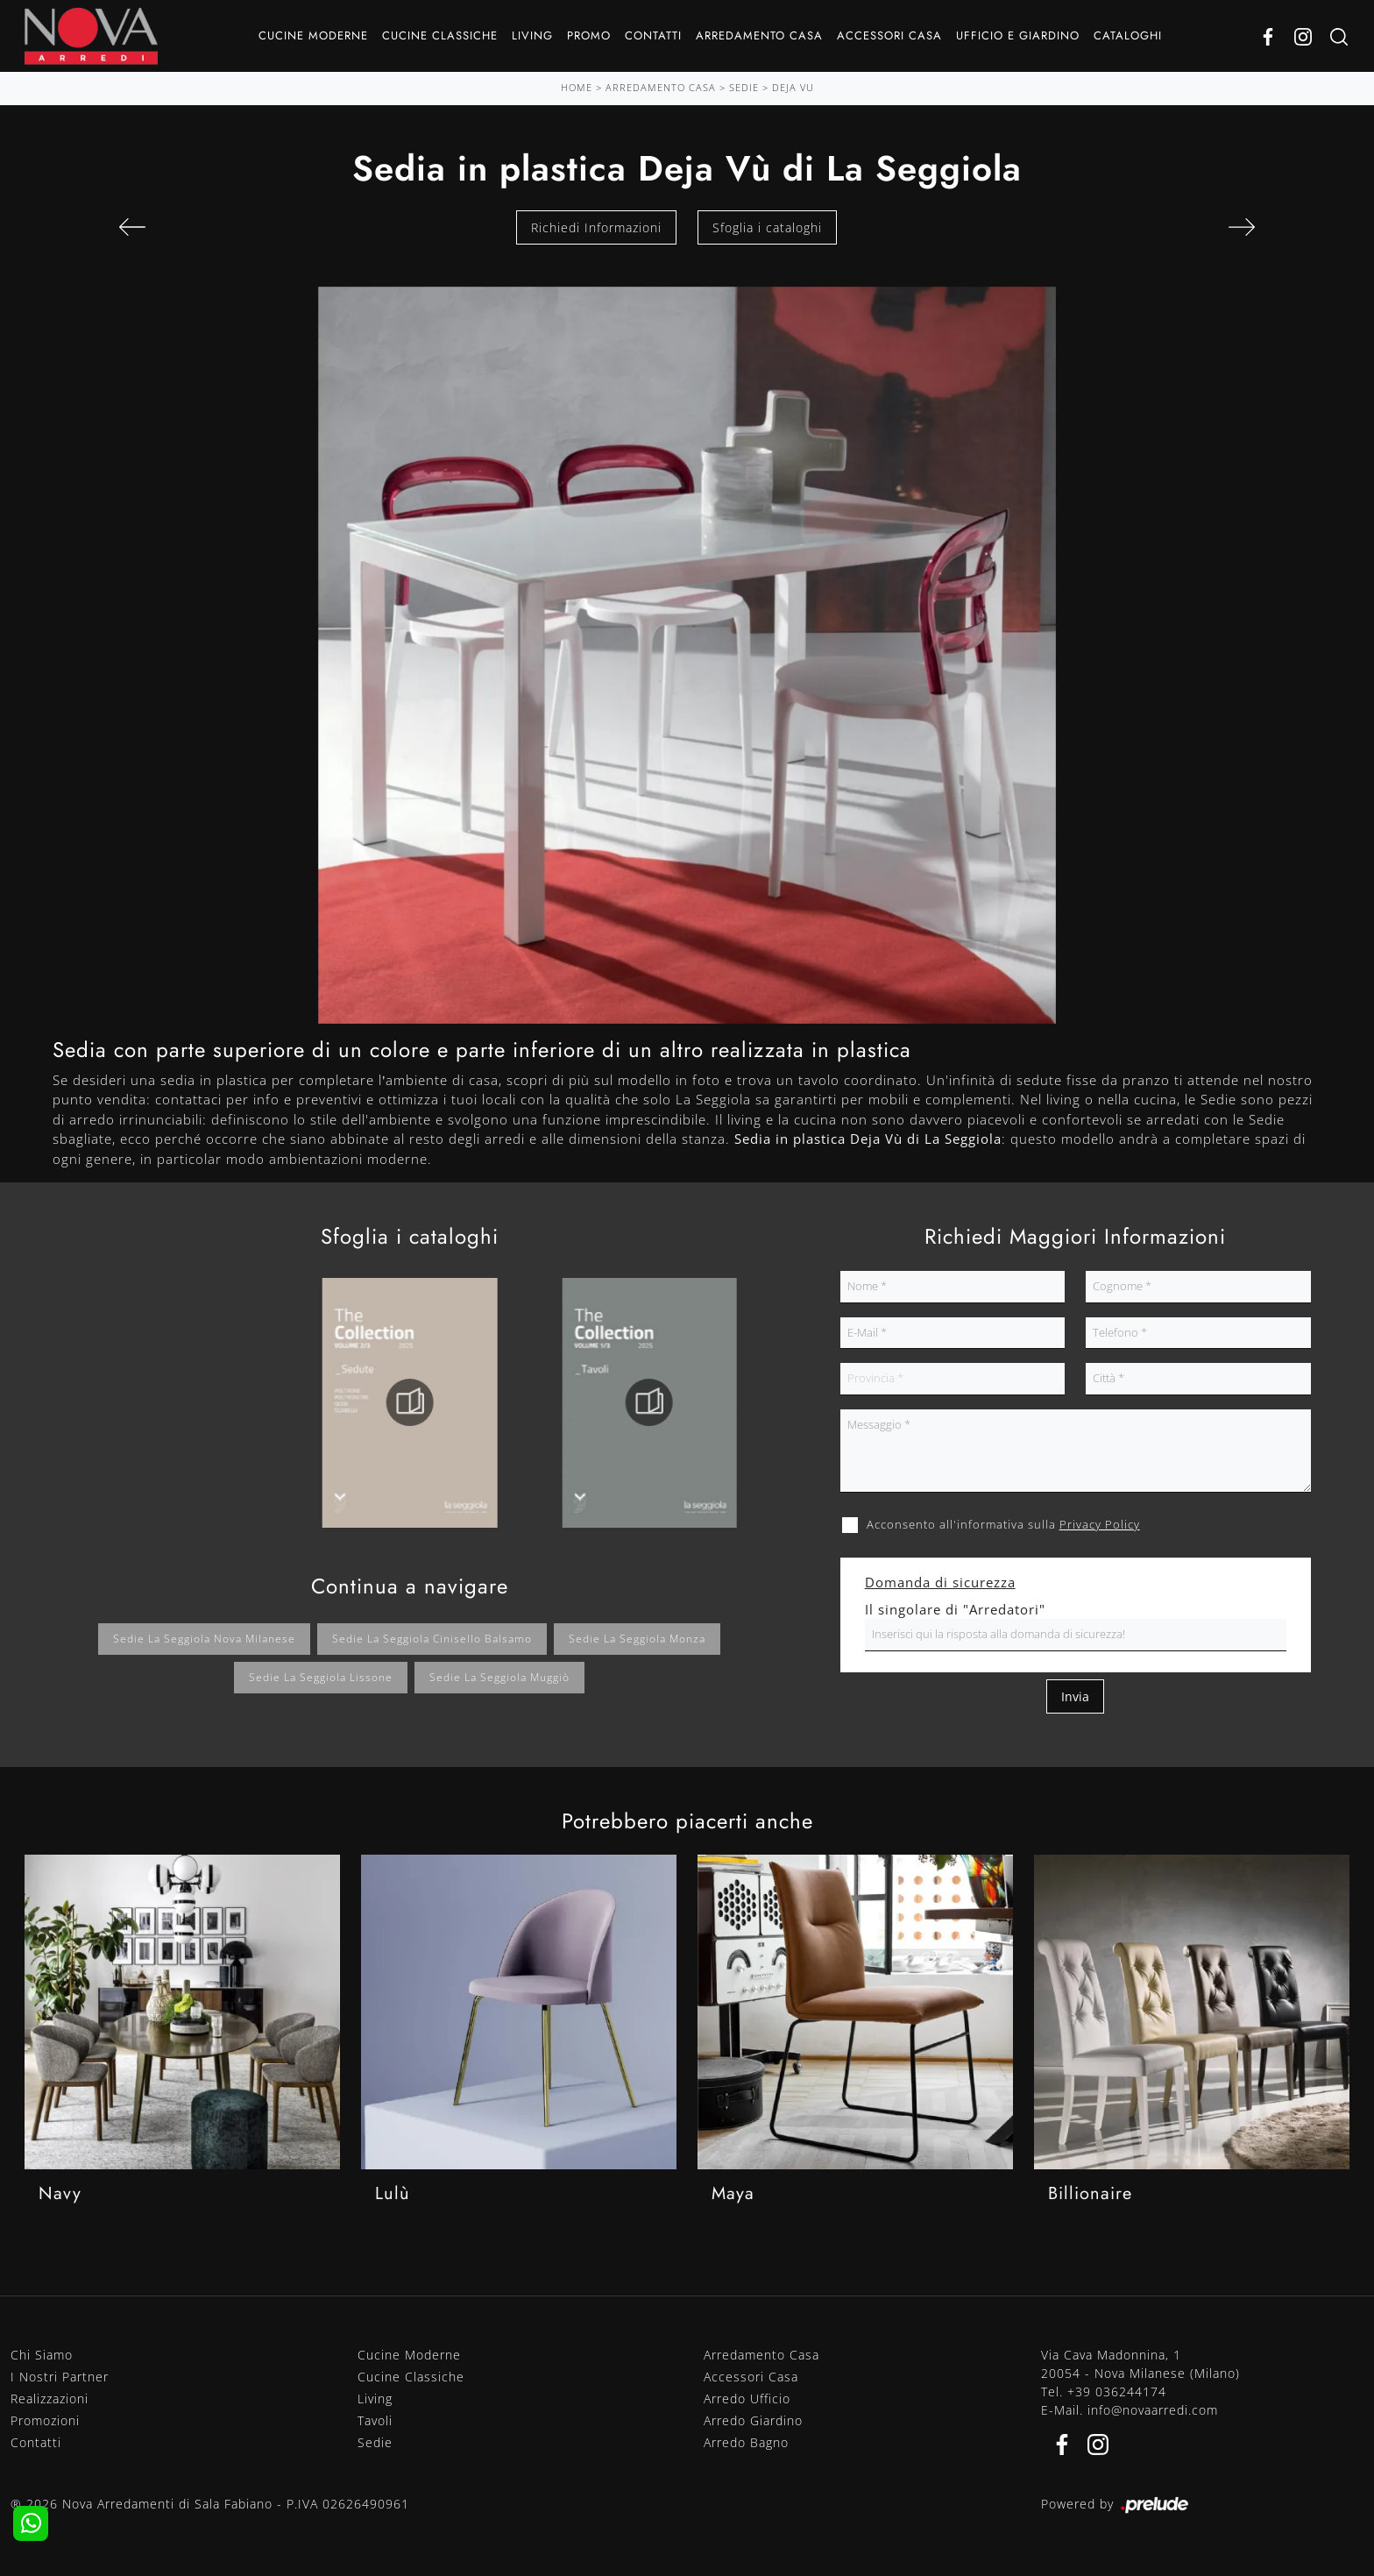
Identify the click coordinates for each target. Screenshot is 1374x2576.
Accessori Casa (889, 35)
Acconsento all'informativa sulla (1003, 1524)
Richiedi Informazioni (596, 227)
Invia (1075, 1696)
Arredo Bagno (746, 2442)
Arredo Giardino (753, 2420)
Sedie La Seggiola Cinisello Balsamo (432, 1638)
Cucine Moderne (313, 35)
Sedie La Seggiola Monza (637, 1638)
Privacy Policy (1099, 1524)
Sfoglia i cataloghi (767, 227)
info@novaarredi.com (1152, 2410)
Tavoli (375, 2420)
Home (576, 87)
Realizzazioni (50, 2398)
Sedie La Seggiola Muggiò (499, 1677)
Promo (589, 35)
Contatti (653, 35)
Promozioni (45, 2420)
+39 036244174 (1116, 2391)
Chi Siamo (42, 2354)
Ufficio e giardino (1018, 35)
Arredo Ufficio (747, 2398)
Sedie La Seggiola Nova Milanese (204, 1638)
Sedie (744, 87)
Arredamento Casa (759, 35)
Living (532, 35)
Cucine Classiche (440, 35)
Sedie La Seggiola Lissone (321, 1677)
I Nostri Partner (60, 2376)
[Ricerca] (1339, 36)
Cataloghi (1128, 35)
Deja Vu (793, 87)
